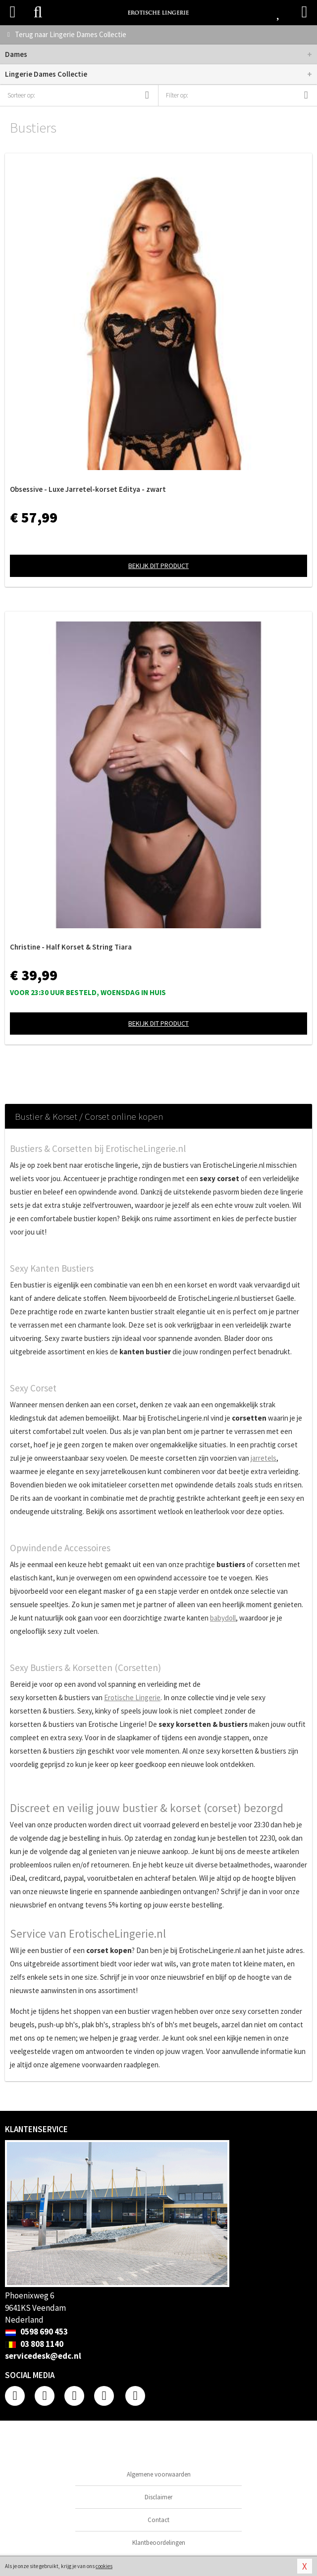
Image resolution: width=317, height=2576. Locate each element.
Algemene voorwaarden (159, 2474)
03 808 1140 (34, 2343)
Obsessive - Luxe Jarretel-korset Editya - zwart (88, 489)
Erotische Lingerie (132, 1697)
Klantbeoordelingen (158, 2542)
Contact (158, 2520)
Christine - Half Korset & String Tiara (71, 947)
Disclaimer (158, 2497)
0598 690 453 (36, 2331)
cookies (104, 2566)
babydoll (223, 1617)
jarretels (263, 1458)
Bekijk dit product (158, 565)
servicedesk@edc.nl (43, 2355)
